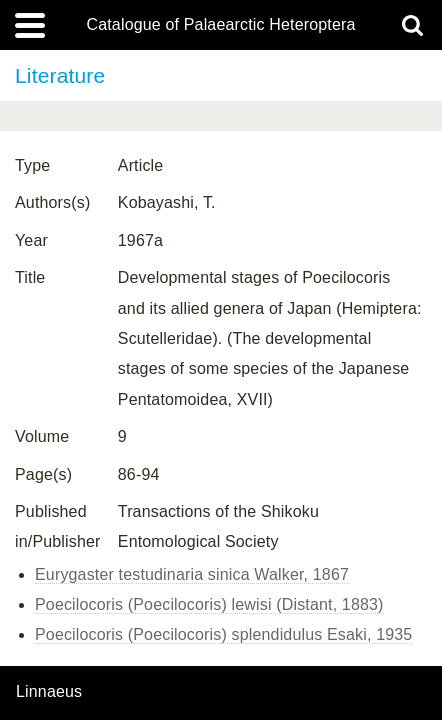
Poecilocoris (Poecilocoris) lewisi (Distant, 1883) (209, 604)
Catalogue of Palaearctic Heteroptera (220, 25)
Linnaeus (49, 692)
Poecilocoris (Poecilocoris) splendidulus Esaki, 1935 (223, 634)
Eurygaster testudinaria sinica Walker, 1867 (192, 574)
